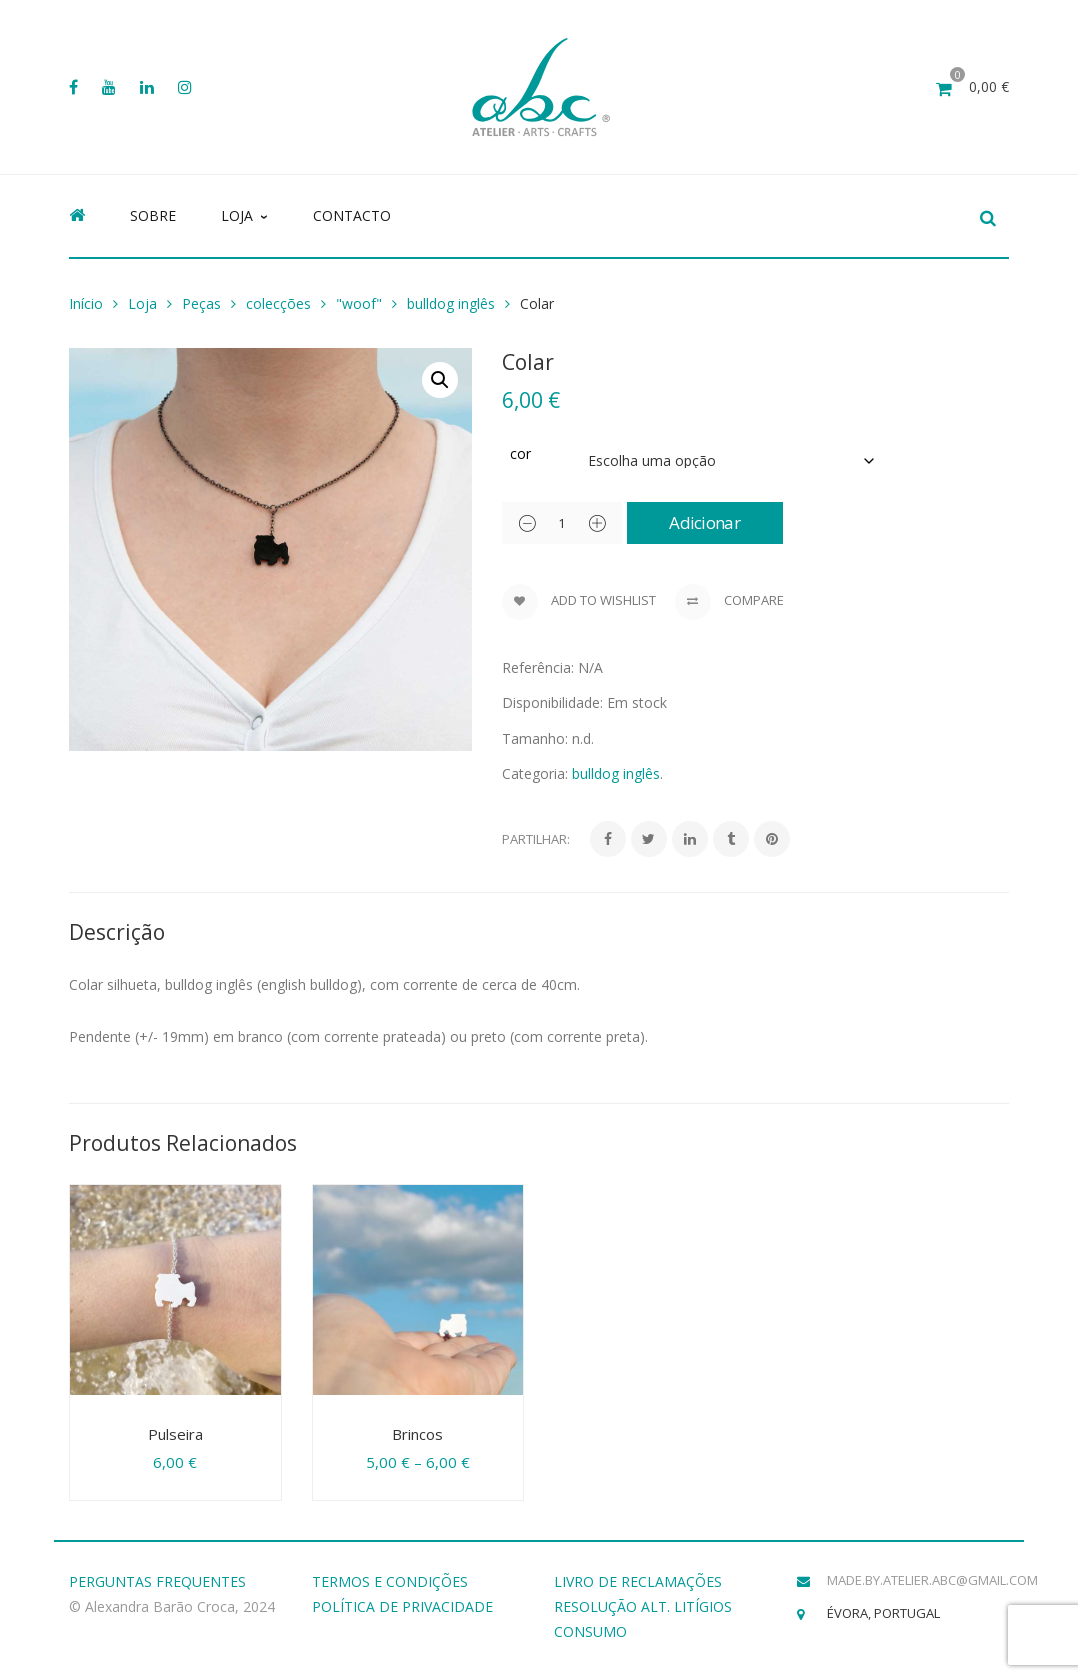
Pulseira (175, 1434)
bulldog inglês (451, 303)
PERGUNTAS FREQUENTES (157, 1581)
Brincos (417, 1434)
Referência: (538, 667)
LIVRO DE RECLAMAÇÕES (638, 1581)
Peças (201, 303)
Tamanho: (535, 738)
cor (520, 453)
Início (86, 303)
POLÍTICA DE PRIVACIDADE (402, 1606)
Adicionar (711, 522)
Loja (142, 303)
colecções (278, 303)
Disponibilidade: (552, 702)
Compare (729, 602)
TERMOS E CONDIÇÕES (390, 1581)
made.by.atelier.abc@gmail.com (932, 1580)
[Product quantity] (562, 523)
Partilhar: (536, 839)
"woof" (359, 303)
